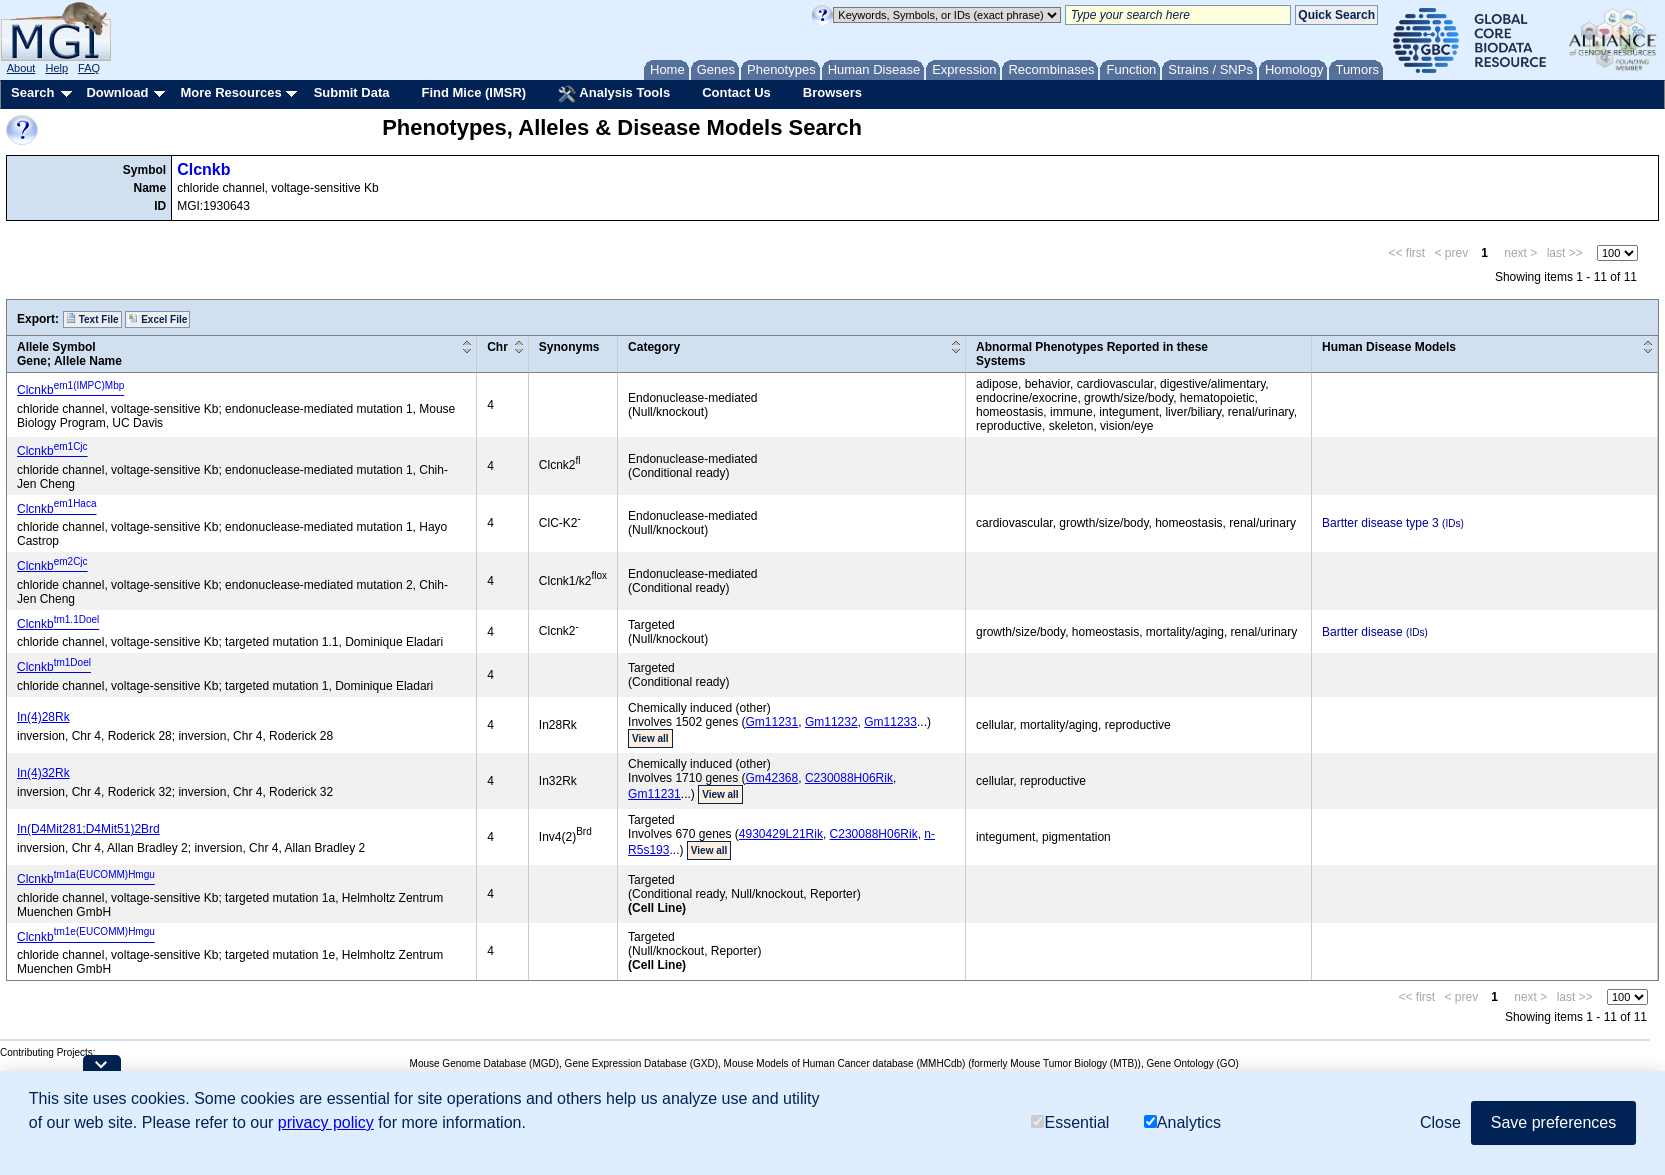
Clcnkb (203, 169)
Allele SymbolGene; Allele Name (69, 354)
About (21, 68)
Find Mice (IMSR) (473, 92)
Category (654, 347)
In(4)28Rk (43, 717)
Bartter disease (1362, 632)
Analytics (1182, 1122)
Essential (1070, 1122)
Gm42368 (772, 778)
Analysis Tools (614, 94)
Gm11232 (831, 722)
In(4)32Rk (43, 773)
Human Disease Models (1389, 347)
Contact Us (736, 92)
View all (650, 738)
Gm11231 (772, 722)
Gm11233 (890, 722)
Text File (92, 319)
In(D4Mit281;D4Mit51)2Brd (88, 829)
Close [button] (1440, 1122)
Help (56, 68)
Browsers (832, 92)
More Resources (230, 92)
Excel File (157, 319)
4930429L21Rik (781, 834)
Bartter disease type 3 (1380, 523)
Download (117, 92)
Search (32, 92)
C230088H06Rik (849, 778)
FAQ (89, 68)
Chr (497, 347)
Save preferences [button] (1553, 1122)
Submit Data (352, 92)
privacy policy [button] (326, 1122)
